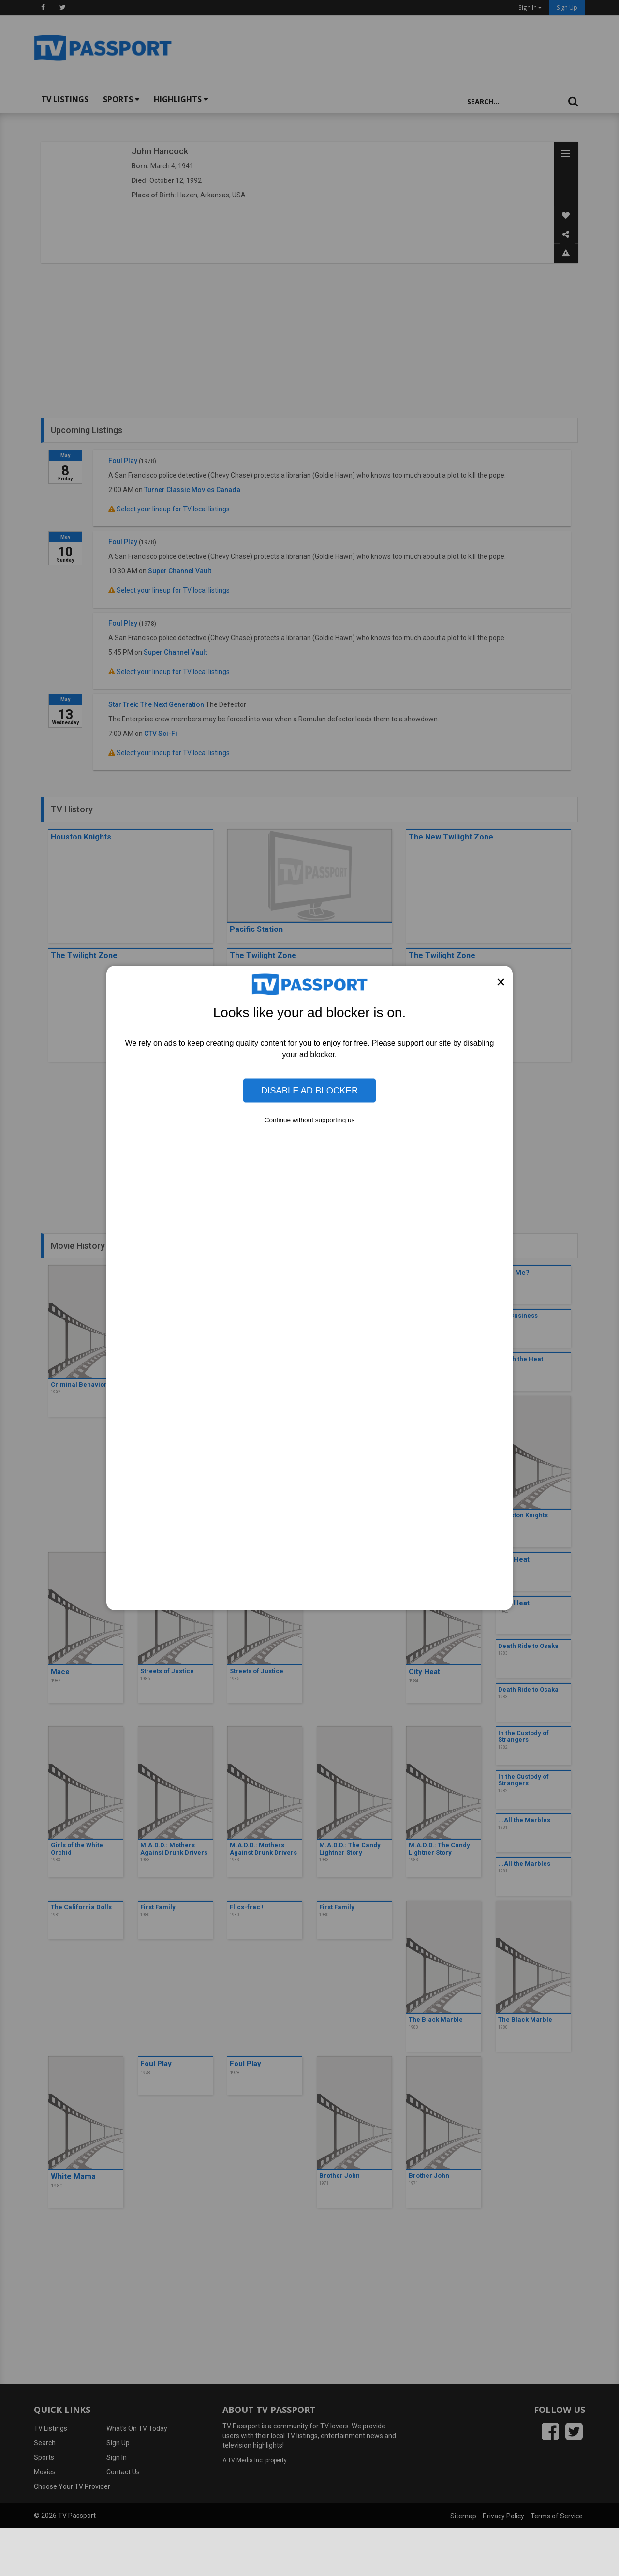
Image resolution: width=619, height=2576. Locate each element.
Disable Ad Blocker (309, 1090)
